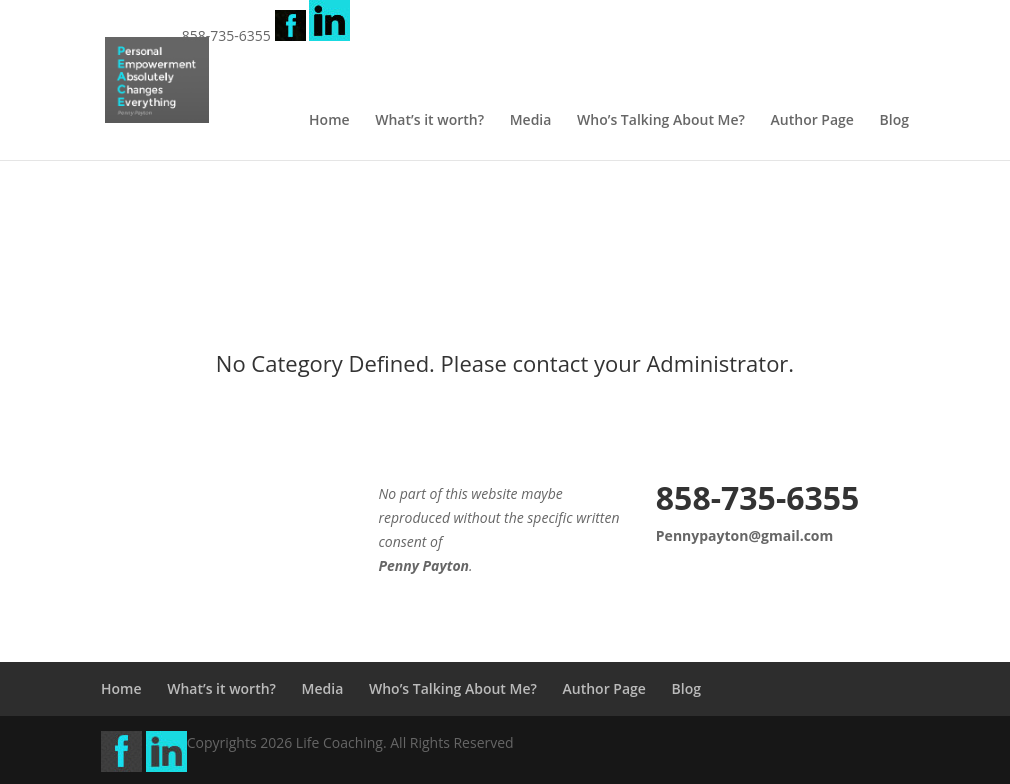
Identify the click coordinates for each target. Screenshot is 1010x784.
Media (531, 121)
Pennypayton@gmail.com (744, 535)
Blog (894, 121)
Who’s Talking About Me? (661, 121)
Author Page (812, 121)
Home (329, 121)
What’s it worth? (429, 121)
